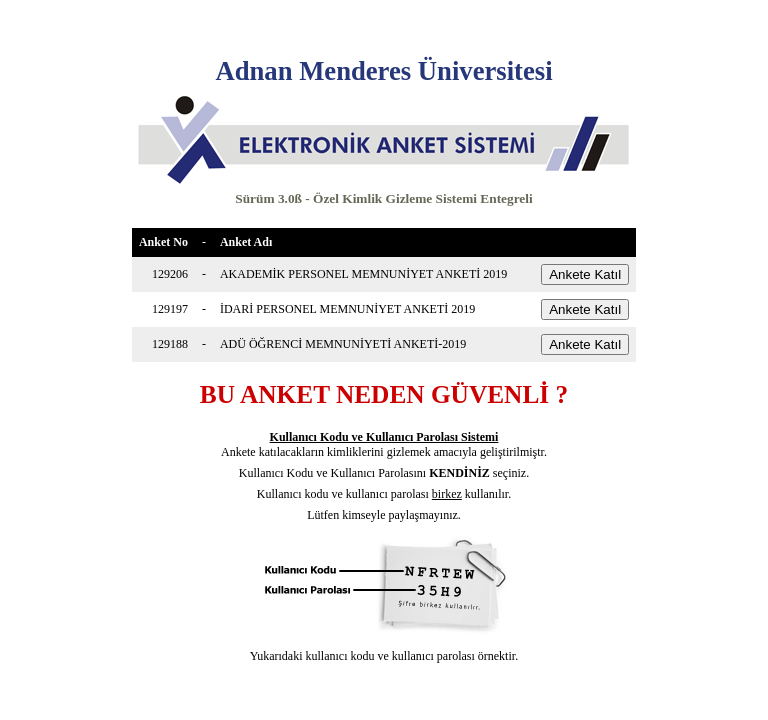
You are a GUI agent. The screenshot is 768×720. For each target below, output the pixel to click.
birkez (447, 494)
